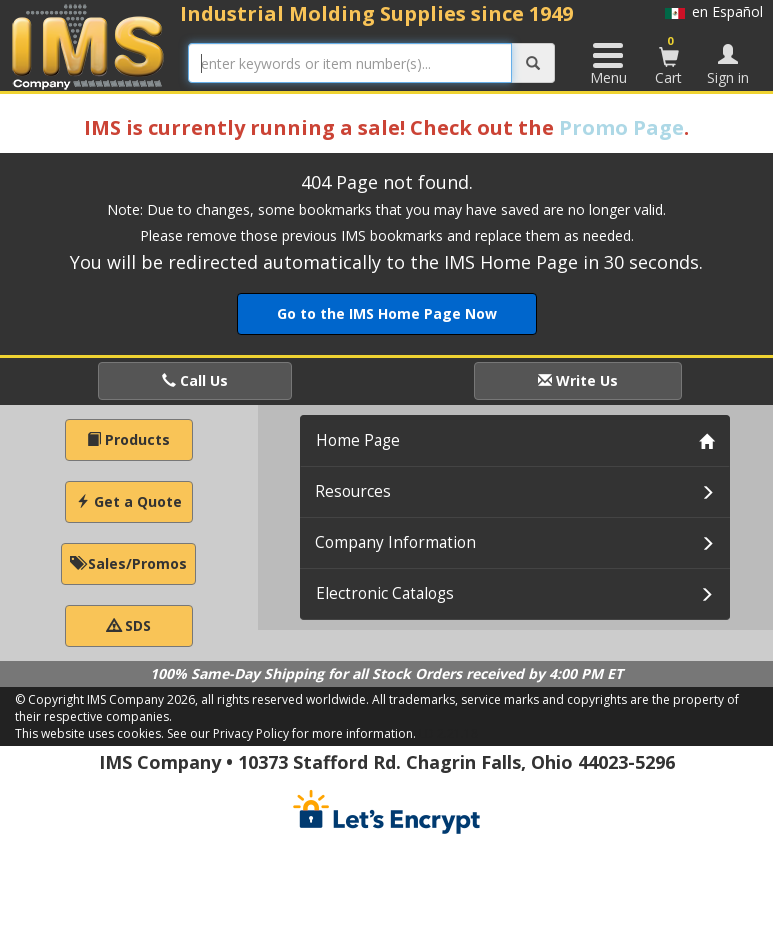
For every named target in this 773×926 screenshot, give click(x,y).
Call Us (195, 380)
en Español (714, 11)
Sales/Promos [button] (128, 563)
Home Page (358, 440)
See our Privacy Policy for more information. (291, 733)
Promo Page (621, 127)
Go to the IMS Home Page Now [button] (387, 313)
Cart (669, 60)
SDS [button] (129, 625)
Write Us (578, 380)
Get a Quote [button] (129, 501)
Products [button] (128, 439)
